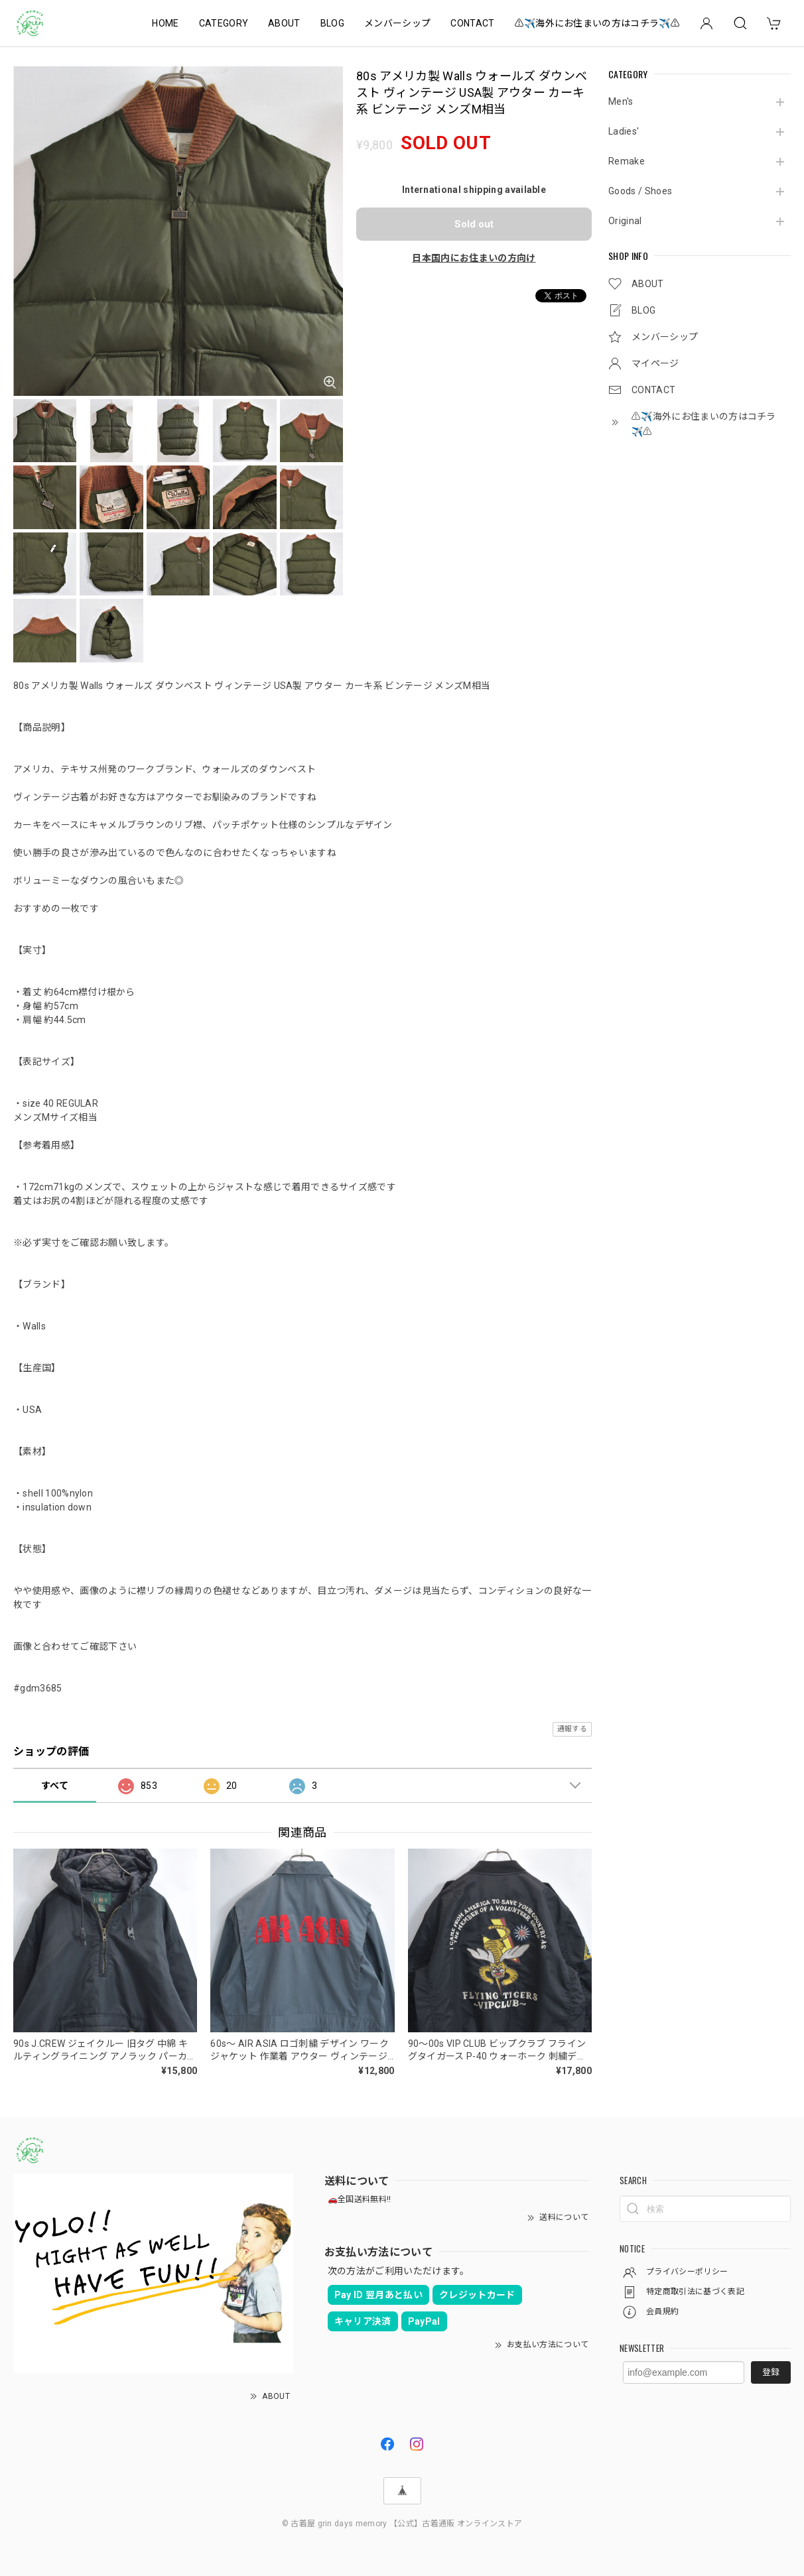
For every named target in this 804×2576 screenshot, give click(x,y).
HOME (165, 23)
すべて (54, 1785)
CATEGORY (224, 23)
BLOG (332, 23)
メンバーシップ (397, 23)
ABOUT (284, 23)
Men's (621, 101)
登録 (770, 2372)
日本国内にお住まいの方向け (473, 258)
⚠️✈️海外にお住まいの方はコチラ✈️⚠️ (597, 23)
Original (625, 220)
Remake (626, 161)
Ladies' (623, 131)
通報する (572, 1729)
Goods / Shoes (640, 191)
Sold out (474, 224)
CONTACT (472, 23)
